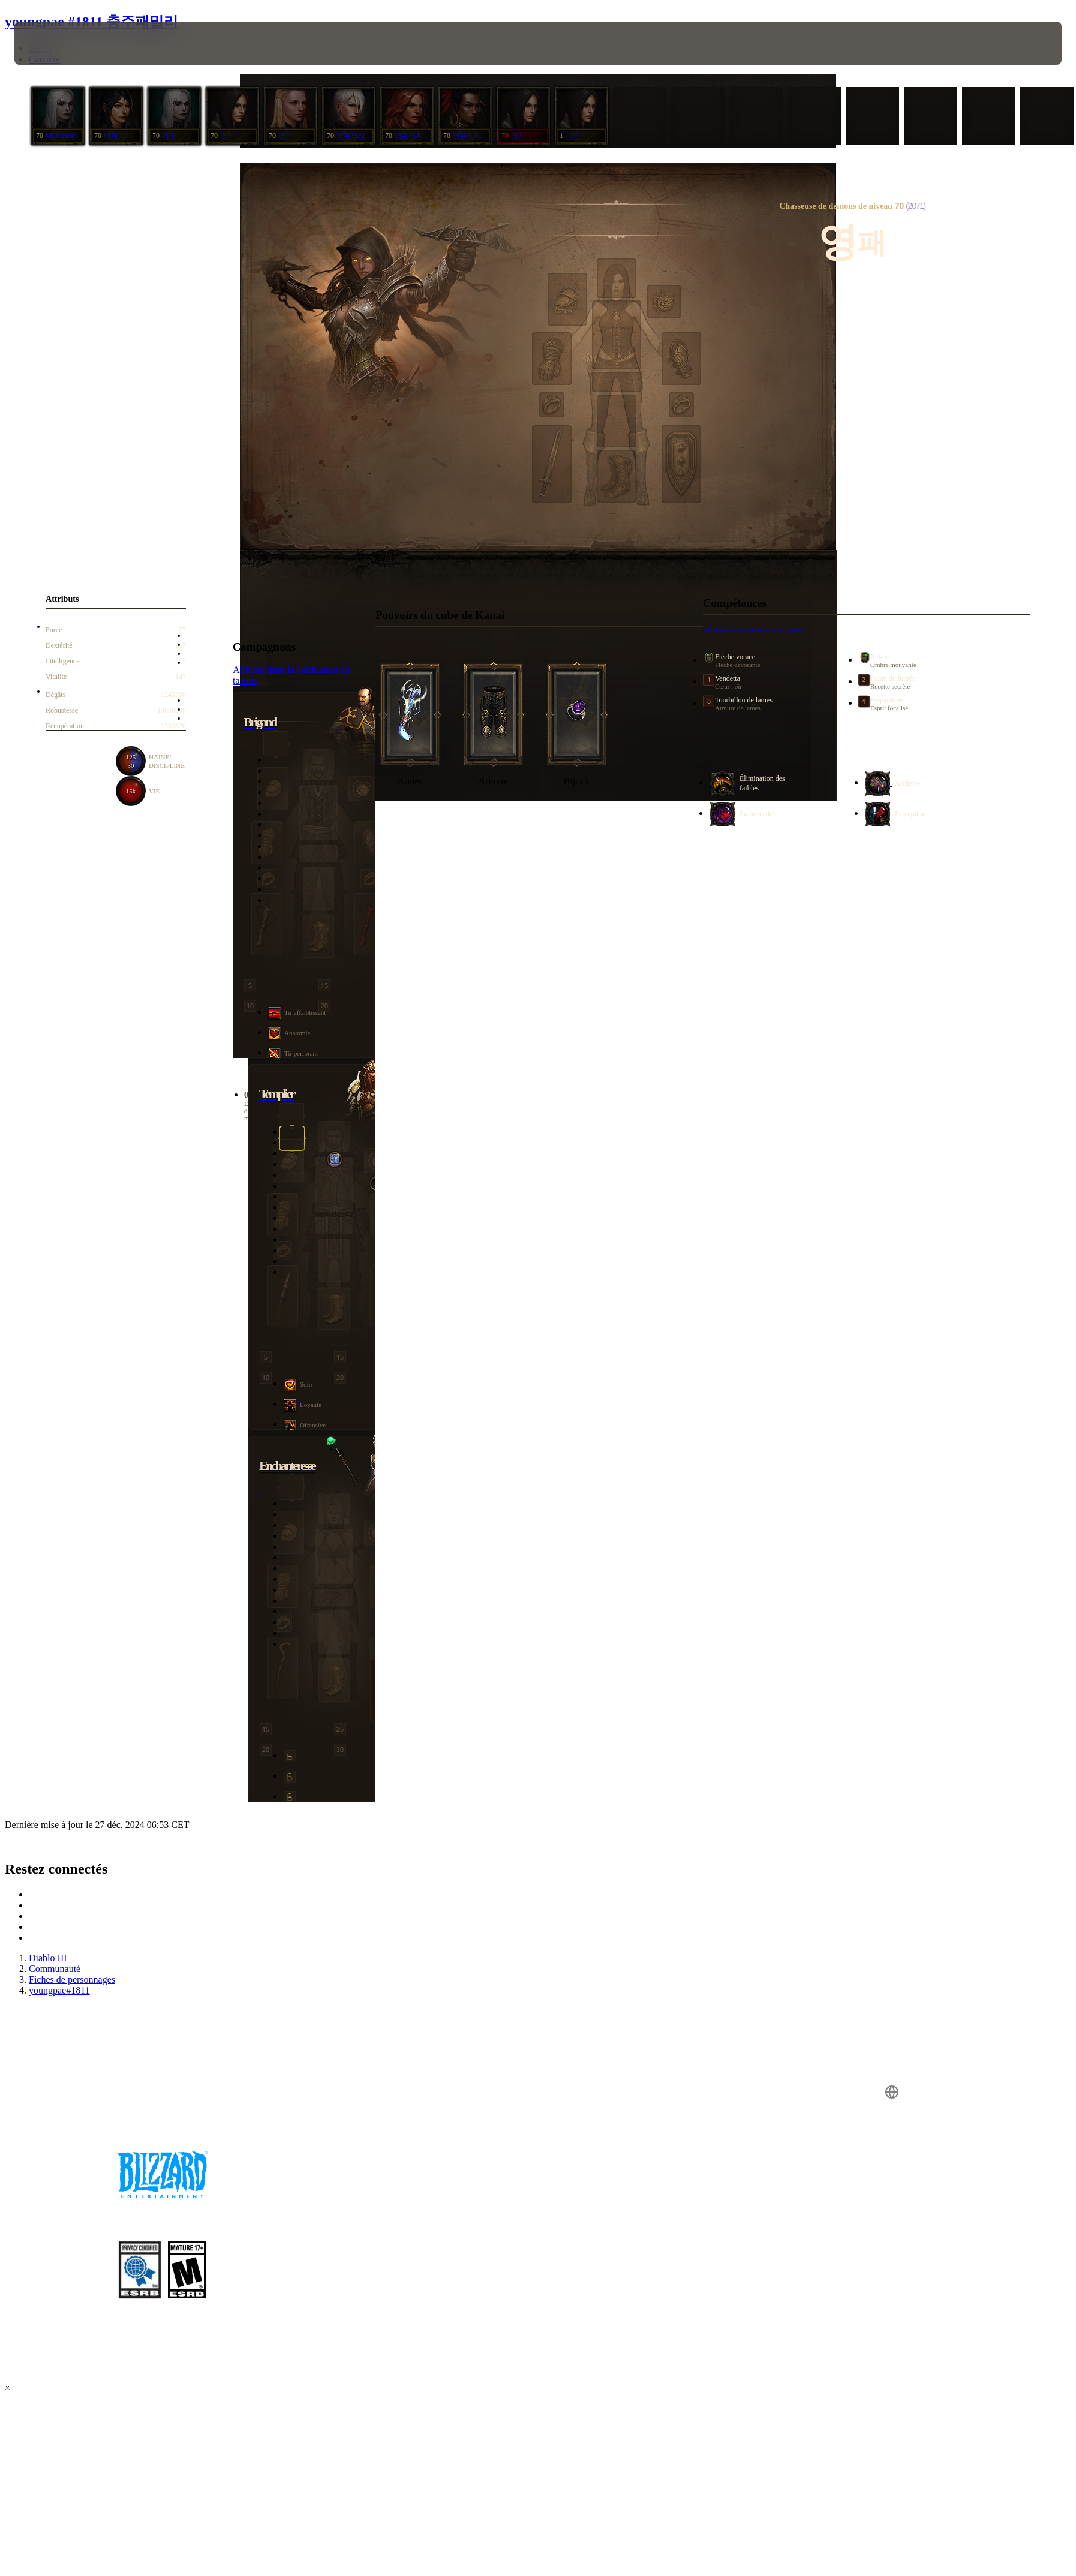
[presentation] (58, 43)
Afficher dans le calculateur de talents (753, 629)
